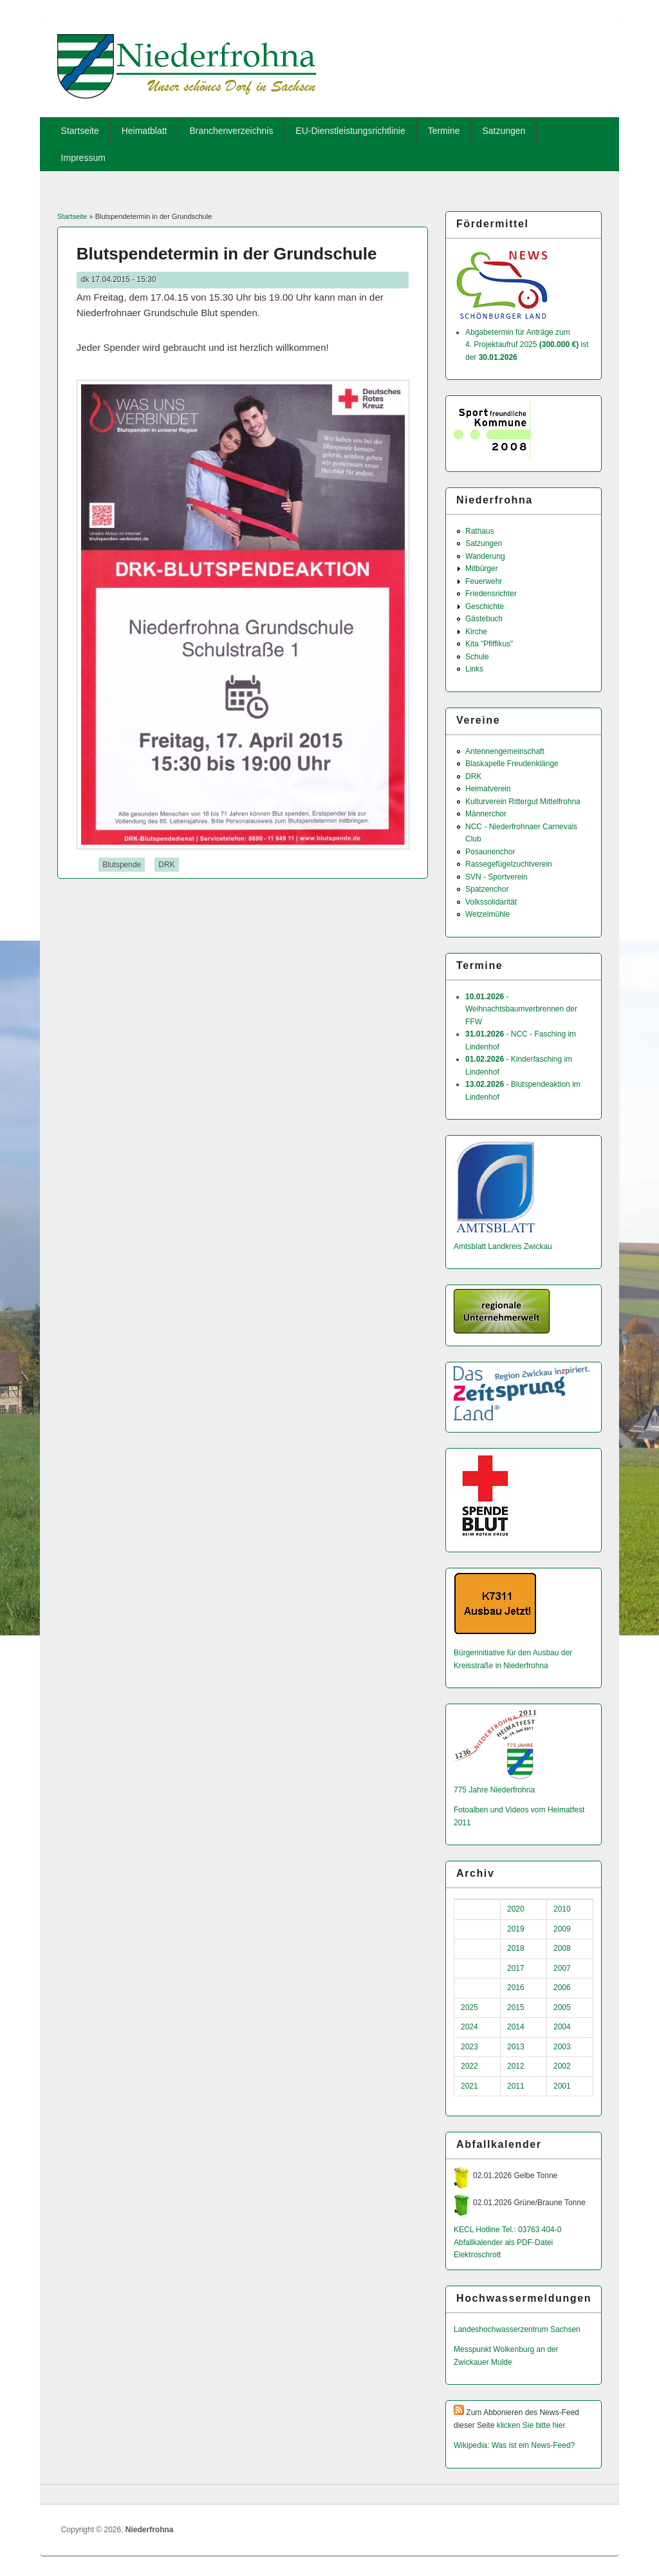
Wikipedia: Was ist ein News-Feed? (514, 2445)
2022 (469, 2066)
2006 (562, 1987)
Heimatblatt (144, 131)
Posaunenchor (490, 851)
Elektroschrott (477, 2254)
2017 (515, 1968)
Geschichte (484, 606)
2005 (562, 2007)
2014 (515, 2026)
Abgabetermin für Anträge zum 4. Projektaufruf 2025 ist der (526, 345)
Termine (444, 131)
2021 (469, 2086)
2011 (515, 2086)
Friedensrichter (491, 593)
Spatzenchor (486, 889)
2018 (515, 1948)
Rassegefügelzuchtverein (508, 864)
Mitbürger (481, 568)
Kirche (476, 631)
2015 (515, 2007)
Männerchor (485, 813)
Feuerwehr (483, 581)
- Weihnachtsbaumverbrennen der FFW (521, 1009)
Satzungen (503, 131)
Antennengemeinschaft (504, 751)
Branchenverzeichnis (231, 131)
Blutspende (121, 864)
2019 (515, 1928)
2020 (515, 1908)
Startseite (80, 131)
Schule (477, 656)
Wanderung (485, 556)
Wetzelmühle (487, 914)
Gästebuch (484, 618)
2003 (562, 2046)
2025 (469, 2007)
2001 (562, 2086)
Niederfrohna (149, 2529)
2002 (562, 2066)
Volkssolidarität (491, 902)
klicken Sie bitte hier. (532, 2425)
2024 (469, 2026)
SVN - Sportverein (496, 876)
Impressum (83, 158)
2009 (562, 1928)
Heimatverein (488, 788)
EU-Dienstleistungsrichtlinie (350, 131)
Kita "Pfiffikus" (489, 643)
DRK (166, 864)
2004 (562, 2026)
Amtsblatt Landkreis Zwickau (503, 1246)
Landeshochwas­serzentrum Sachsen (517, 2329)
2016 (515, 1987)
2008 (562, 1948)
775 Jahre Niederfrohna (494, 1789)
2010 (562, 1908)
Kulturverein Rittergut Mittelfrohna (522, 801)
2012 (515, 2066)
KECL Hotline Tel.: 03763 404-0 (507, 2229)
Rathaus (479, 531)
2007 (562, 1968)
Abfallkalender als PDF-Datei (503, 2242)
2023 (469, 2046)
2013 (515, 2046)
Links (474, 668)
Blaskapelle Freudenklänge (512, 763)
